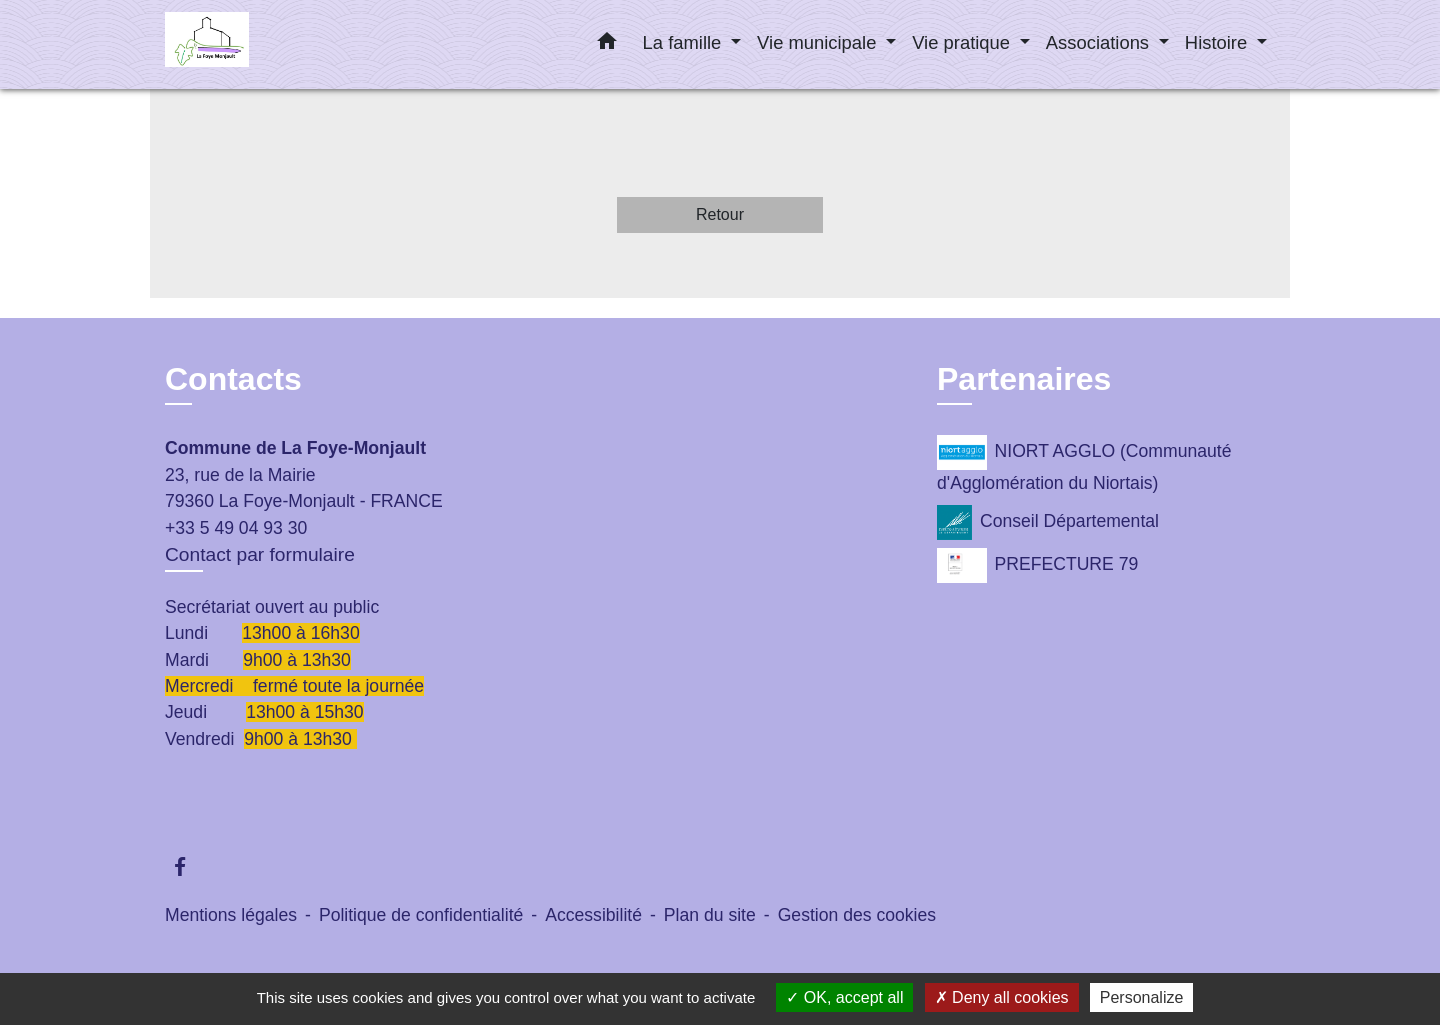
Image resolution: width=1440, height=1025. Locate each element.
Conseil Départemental (1048, 522)
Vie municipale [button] (819, 42)
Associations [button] (1100, 42)
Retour (720, 214)
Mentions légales (231, 915)
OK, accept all (844, 997)
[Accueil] (290, 44)
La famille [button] (685, 42)
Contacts (233, 379)
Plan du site (710, 915)
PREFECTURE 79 (1037, 565)
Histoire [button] (1218, 42)
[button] (607, 45)
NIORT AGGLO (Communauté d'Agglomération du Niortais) (1084, 464)
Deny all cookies (1002, 997)
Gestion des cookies (857, 915)
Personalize (1142, 997)
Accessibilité (593, 915)
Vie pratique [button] (963, 42)
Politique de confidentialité (421, 915)
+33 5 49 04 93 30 (236, 528)
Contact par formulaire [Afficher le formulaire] (260, 554)
